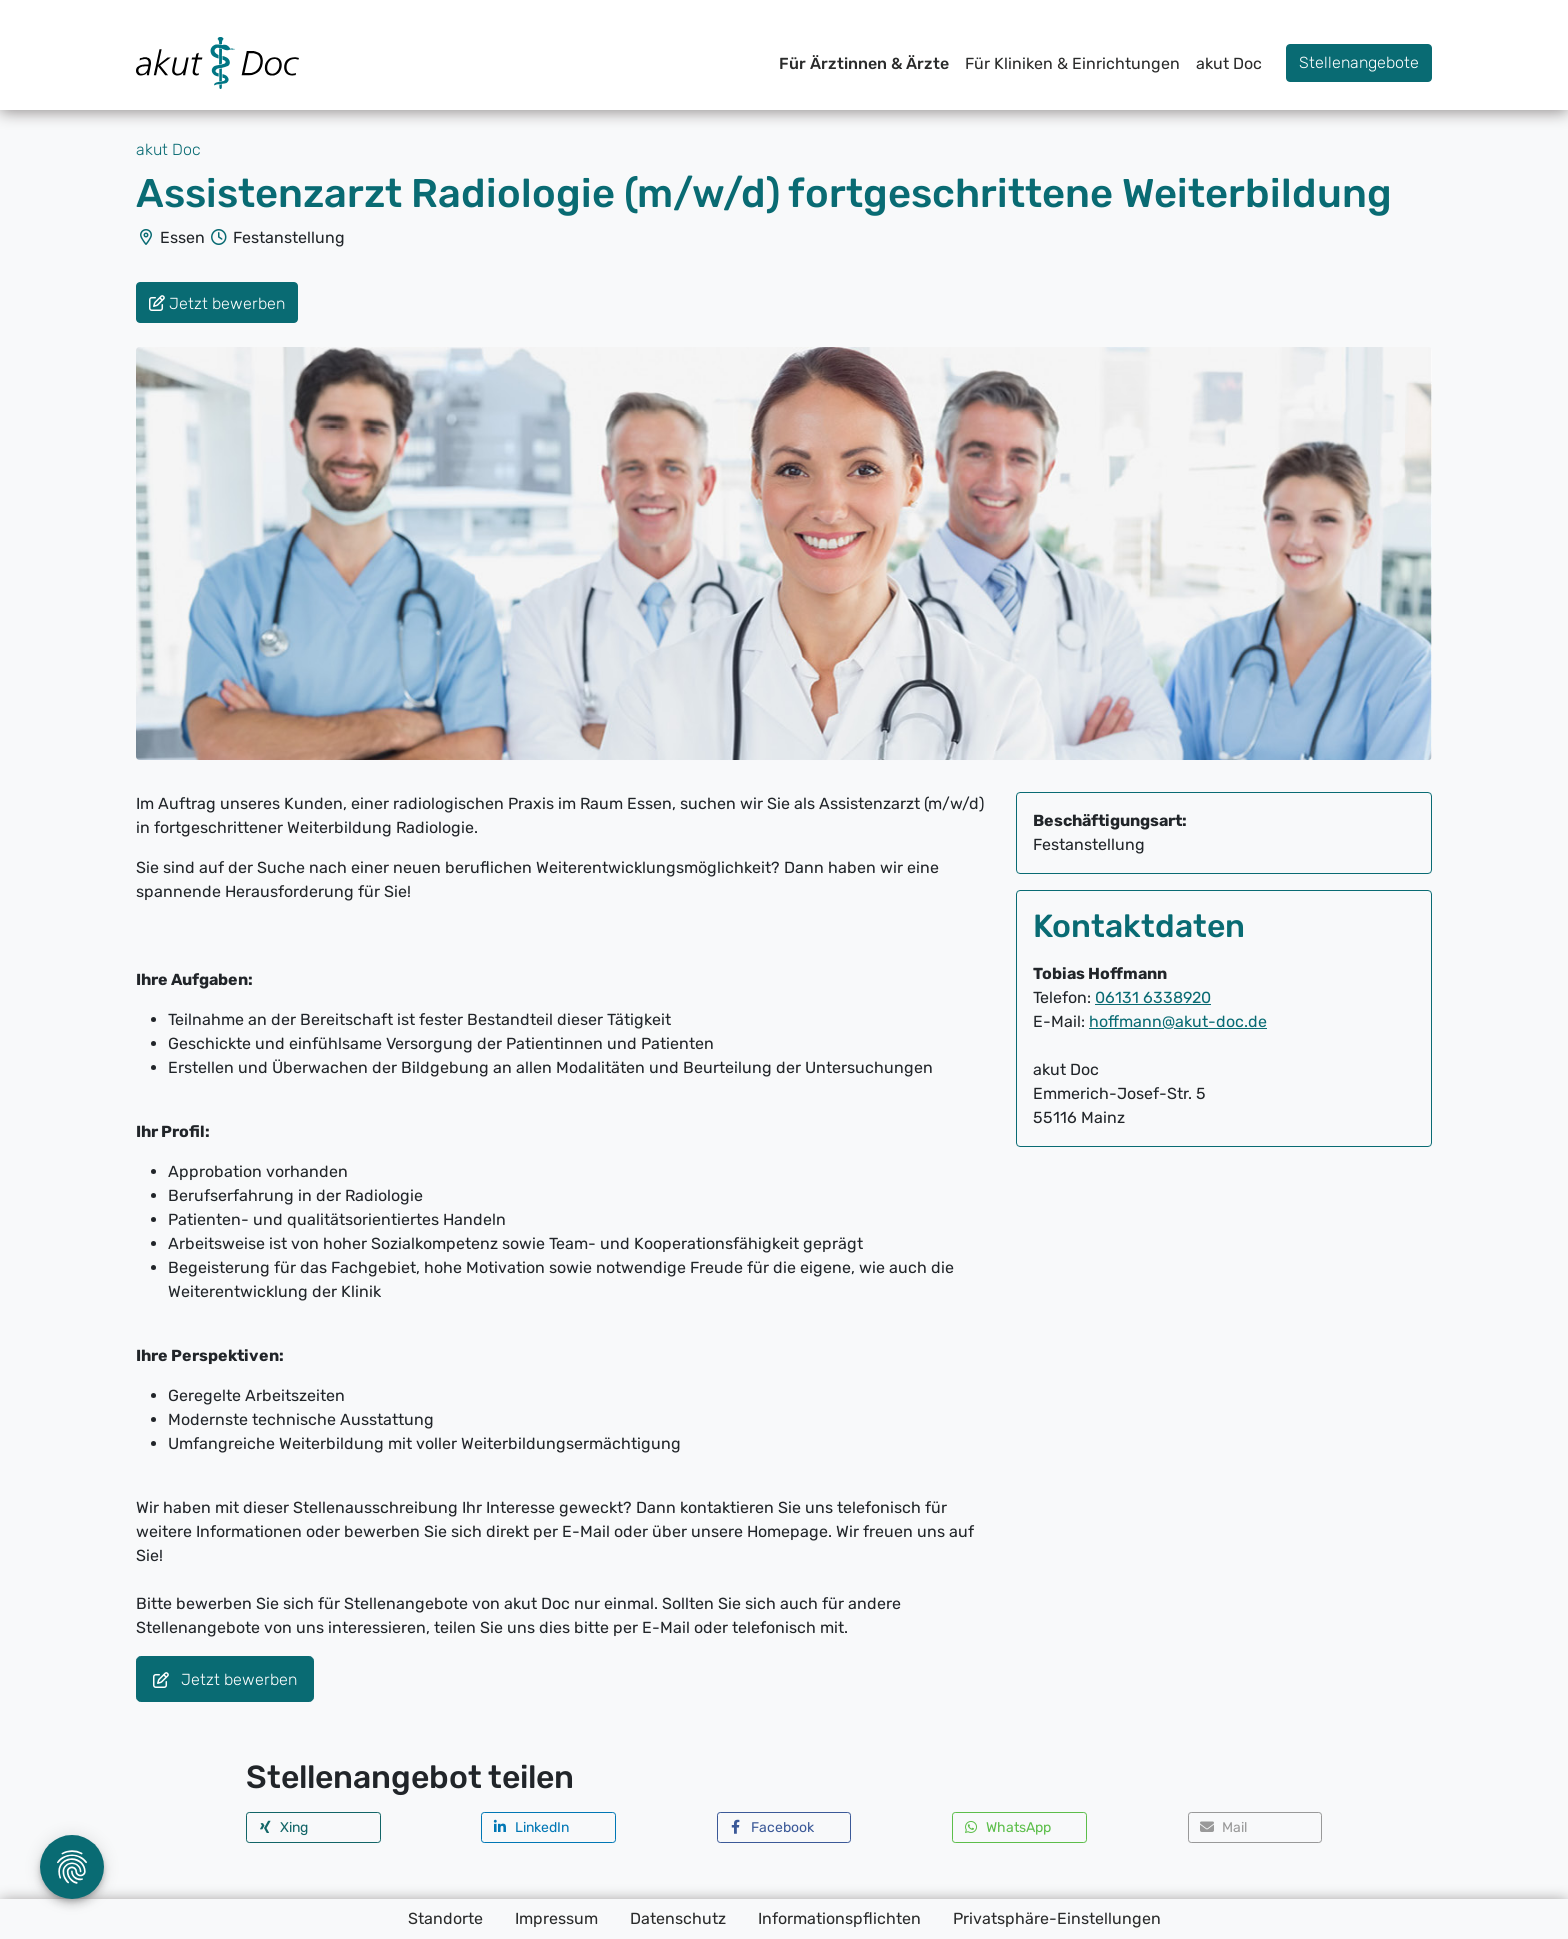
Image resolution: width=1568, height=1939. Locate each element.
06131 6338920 (1153, 997)
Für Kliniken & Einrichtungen (1072, 63)
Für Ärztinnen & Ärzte (864, 63)
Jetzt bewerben (225, 1680)
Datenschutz (678, 1918)
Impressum (556, 1918)
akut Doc (1229, 63)
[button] (313, 1827)
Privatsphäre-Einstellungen (1057, 1918)
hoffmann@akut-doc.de (1178, 1021)
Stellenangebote (1359, 62)
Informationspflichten (839, 1918)
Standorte (445, 1918)
